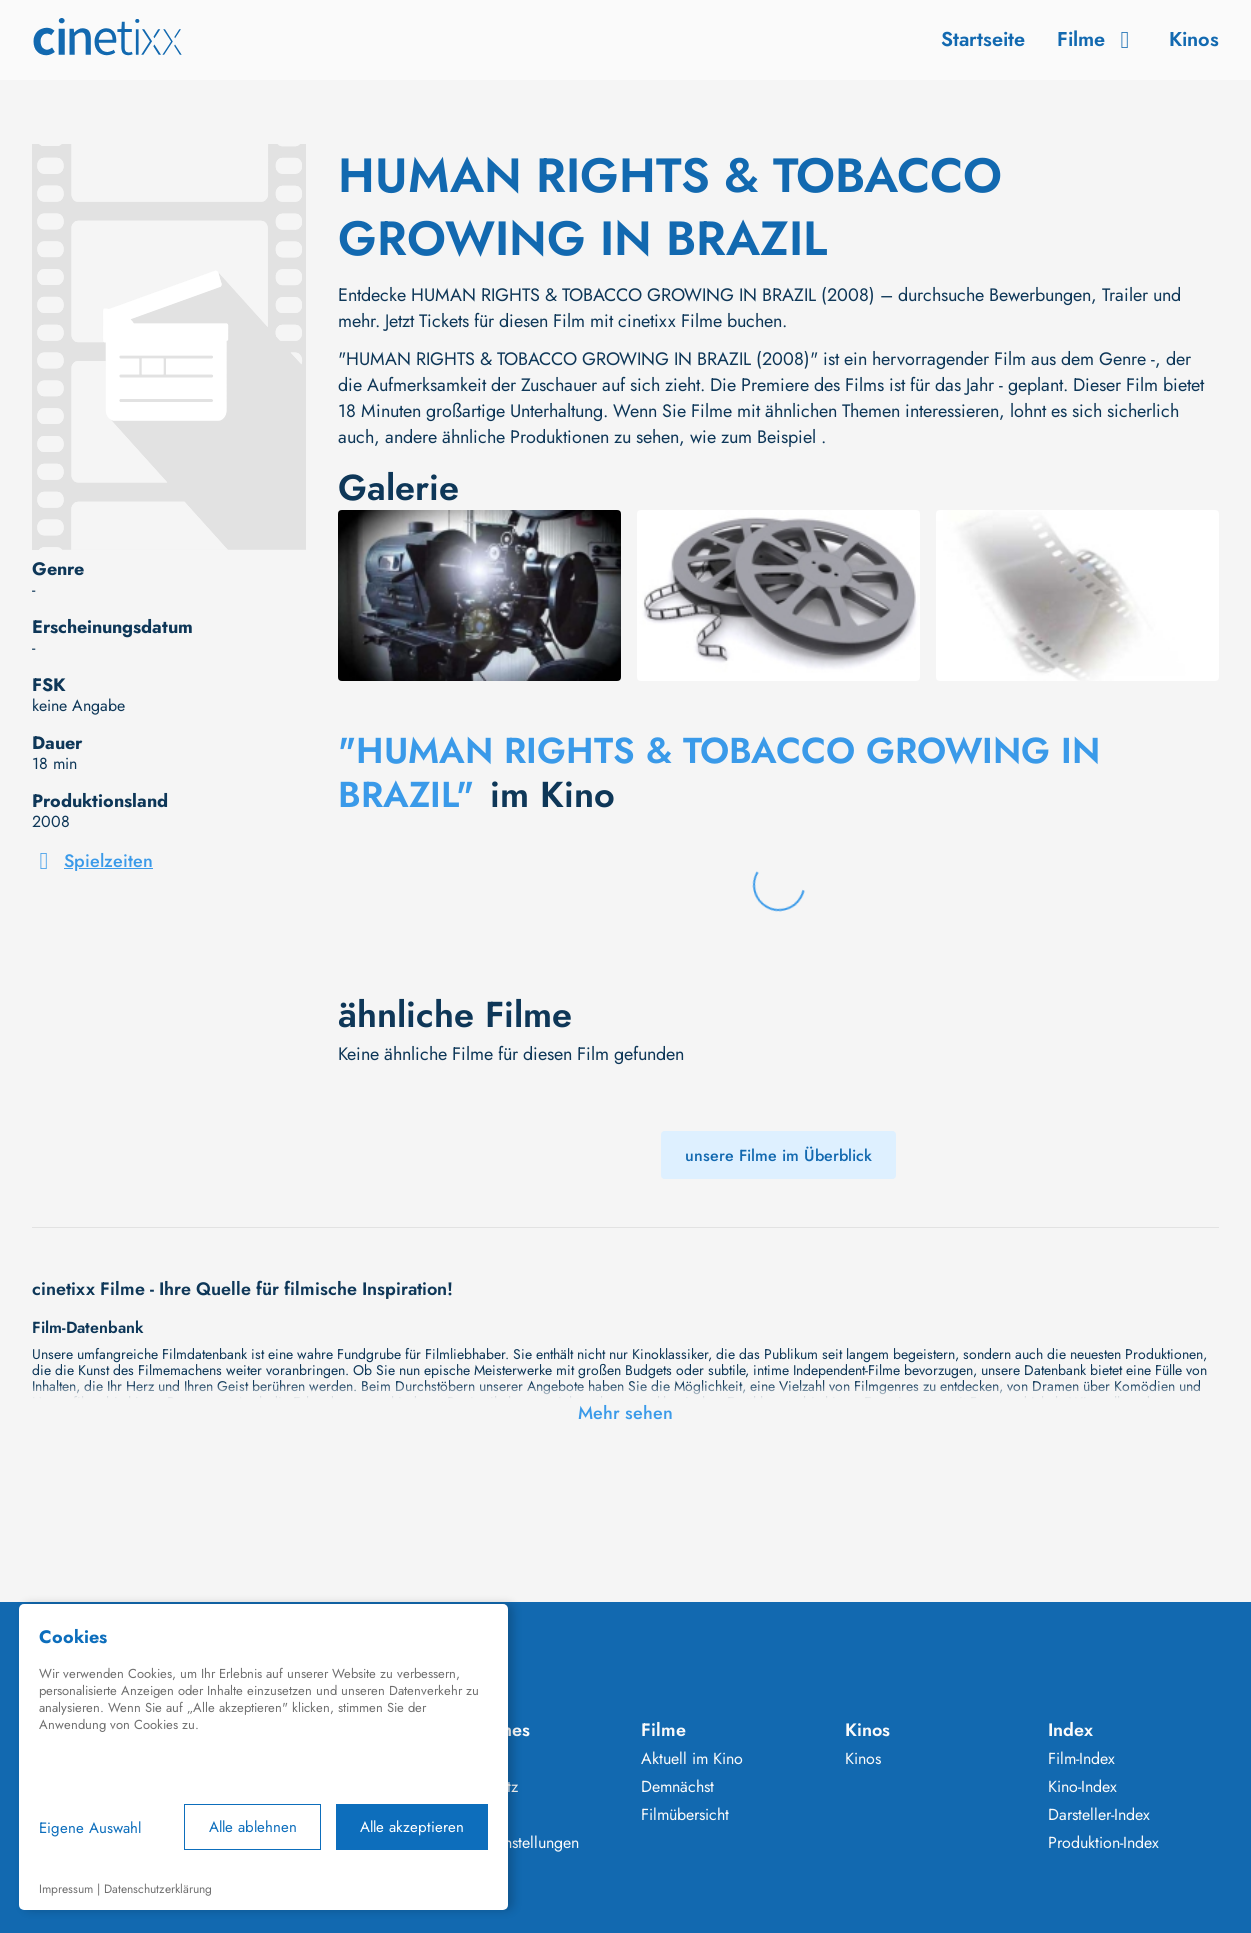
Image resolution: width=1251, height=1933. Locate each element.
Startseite (983, 39)
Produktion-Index (1103, 1843)
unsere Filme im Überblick (778, 1155)
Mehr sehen (625, 1413)
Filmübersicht (685, 1815)
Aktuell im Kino (692, 1759)
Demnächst (677, 1787)
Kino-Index (1082, 1787)
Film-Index (1081, 1759)
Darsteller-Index (1099, 1815)
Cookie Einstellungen (508, 1843)
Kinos (1194, 39)
